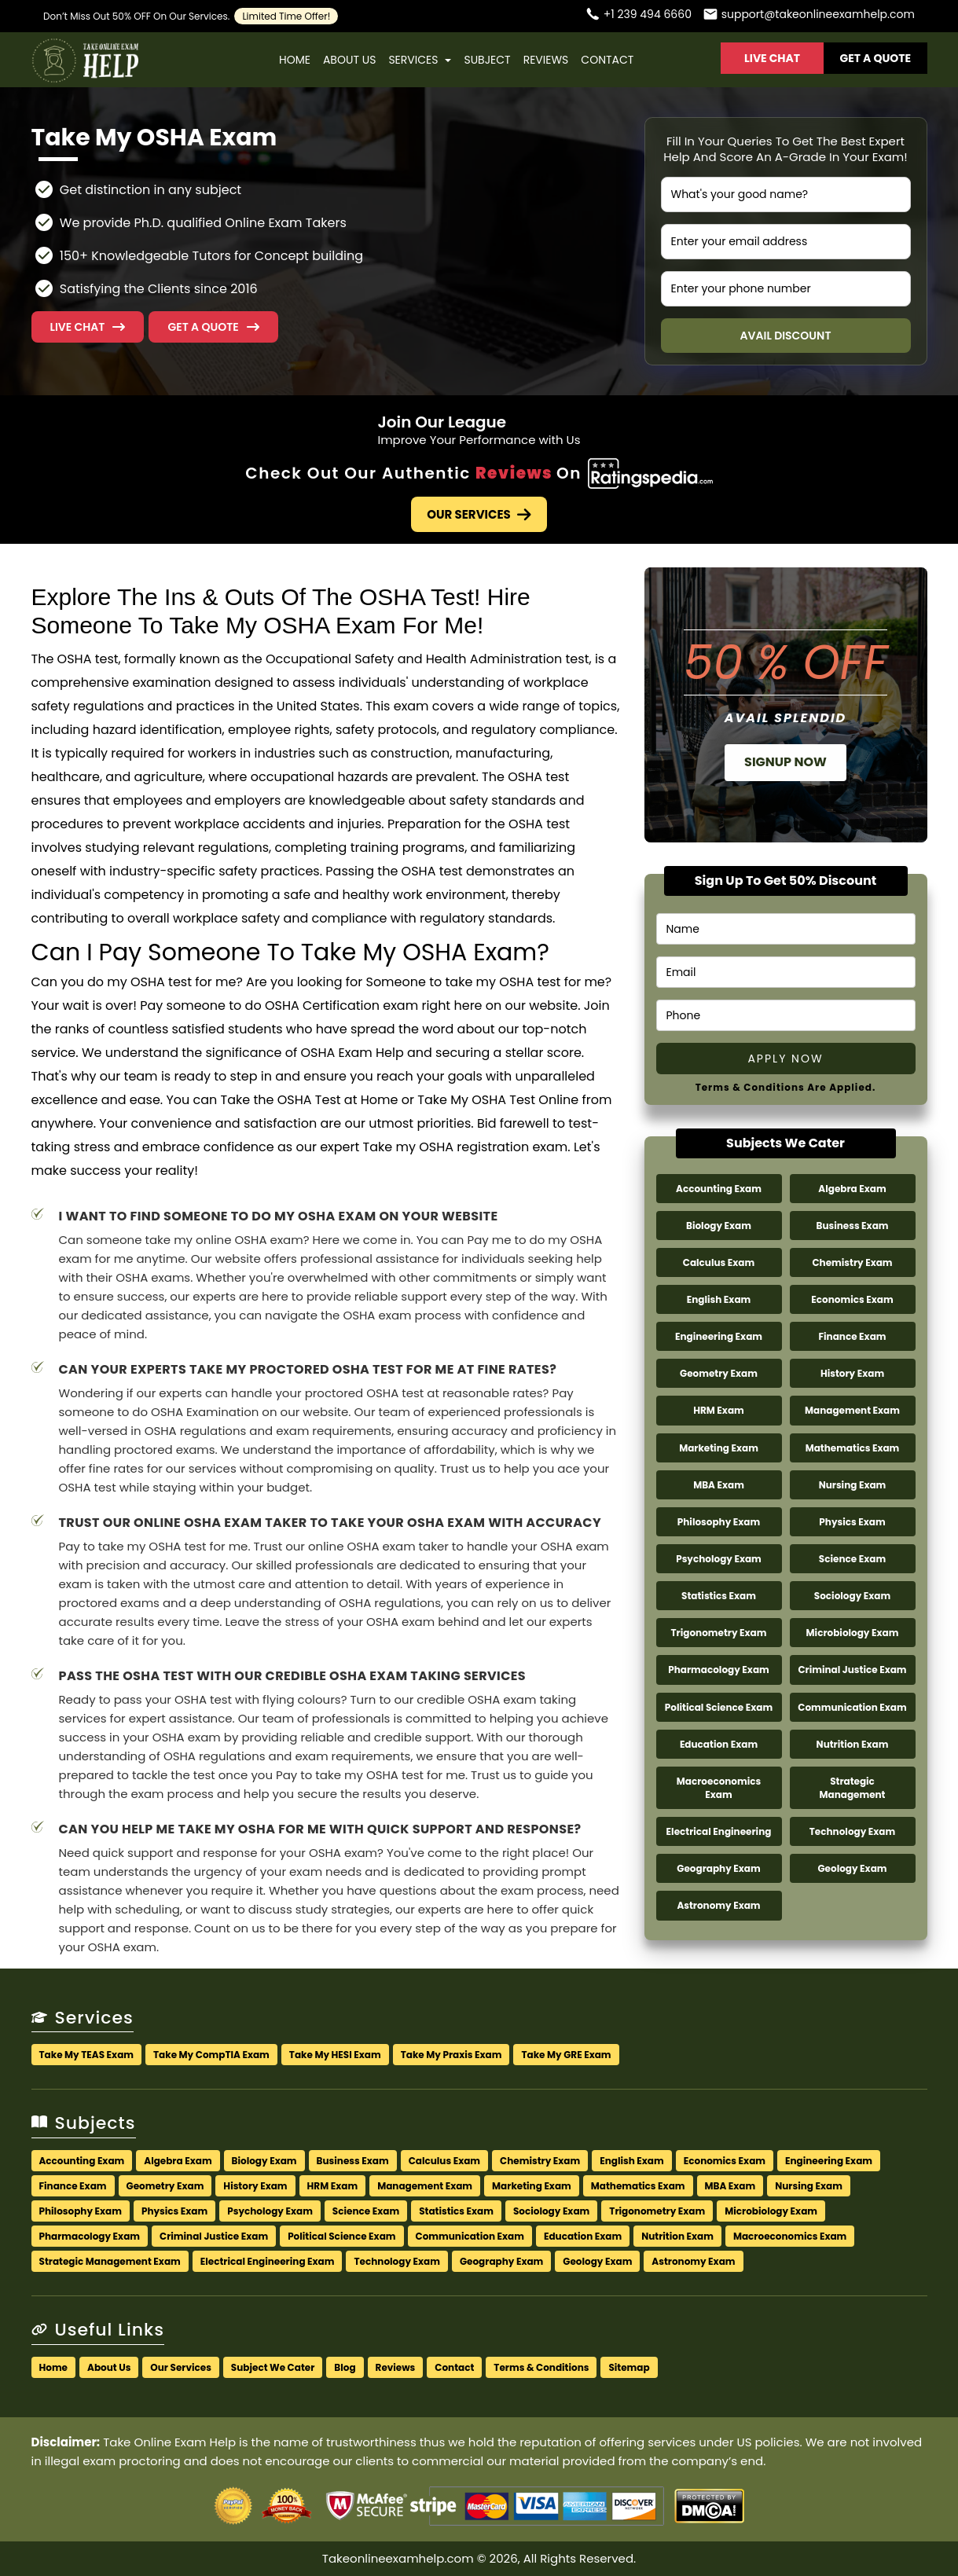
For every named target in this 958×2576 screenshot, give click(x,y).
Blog (344, 2367)
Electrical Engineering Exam (267, 2261)
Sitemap (628, 2367)
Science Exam (852, 1558)
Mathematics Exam (853, 1448)
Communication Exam (852, 1707)
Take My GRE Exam (566, 2054)
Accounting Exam (719, 1188)
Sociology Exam (852, 1595)
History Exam (852, 1373)
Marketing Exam (718, 1448)
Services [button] (419, 60)
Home (294, 60)
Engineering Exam (718, 1336)
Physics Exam (852, 1521)
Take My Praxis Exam (451, 2054)
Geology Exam (851, 1868)
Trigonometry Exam (719, 1632)
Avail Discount (785, 335)
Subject (487, 60)
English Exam (719, 1299)
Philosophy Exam (718, 1521)
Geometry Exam (719, 1373)
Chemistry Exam (852, 1262)
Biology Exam (718, 1225)
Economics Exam (852, 1299)
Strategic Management (852, 1787)
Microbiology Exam (852, 1632)
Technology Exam (852, 1831)
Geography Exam (718, 1868)
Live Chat (772, 58)
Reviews (546, 60)
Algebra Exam (852, 1188)
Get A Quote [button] (876, 58)
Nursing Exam (852, 1485)
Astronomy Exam (718, 1905)
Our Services (479, 514)
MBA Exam (718, 1485)
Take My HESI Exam (335, 2054)
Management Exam (852, 1410)
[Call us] (638, 16)
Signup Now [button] (785, 762)
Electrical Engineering (719, 1831)
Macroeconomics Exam (719, 1787)
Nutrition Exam (853, 1744)
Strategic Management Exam (110, 2261)
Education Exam (719, 1744)
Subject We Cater (272, 2367)
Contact (607, 60)
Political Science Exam (719, 1707)
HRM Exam (718, 1410)
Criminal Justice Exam (852, 1669)
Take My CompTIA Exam (211, 2054)
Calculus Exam (718, 1262)
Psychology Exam (719, 1558)
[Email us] (809, 16)
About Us (349, 60)
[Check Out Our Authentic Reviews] (650, 473)
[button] (213, 327)
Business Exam (852, 1225)
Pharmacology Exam (718, 1669)
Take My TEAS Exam (86, 2054)
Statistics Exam (718, 1595)
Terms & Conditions (541, 2367)
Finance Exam (852, 1336)
